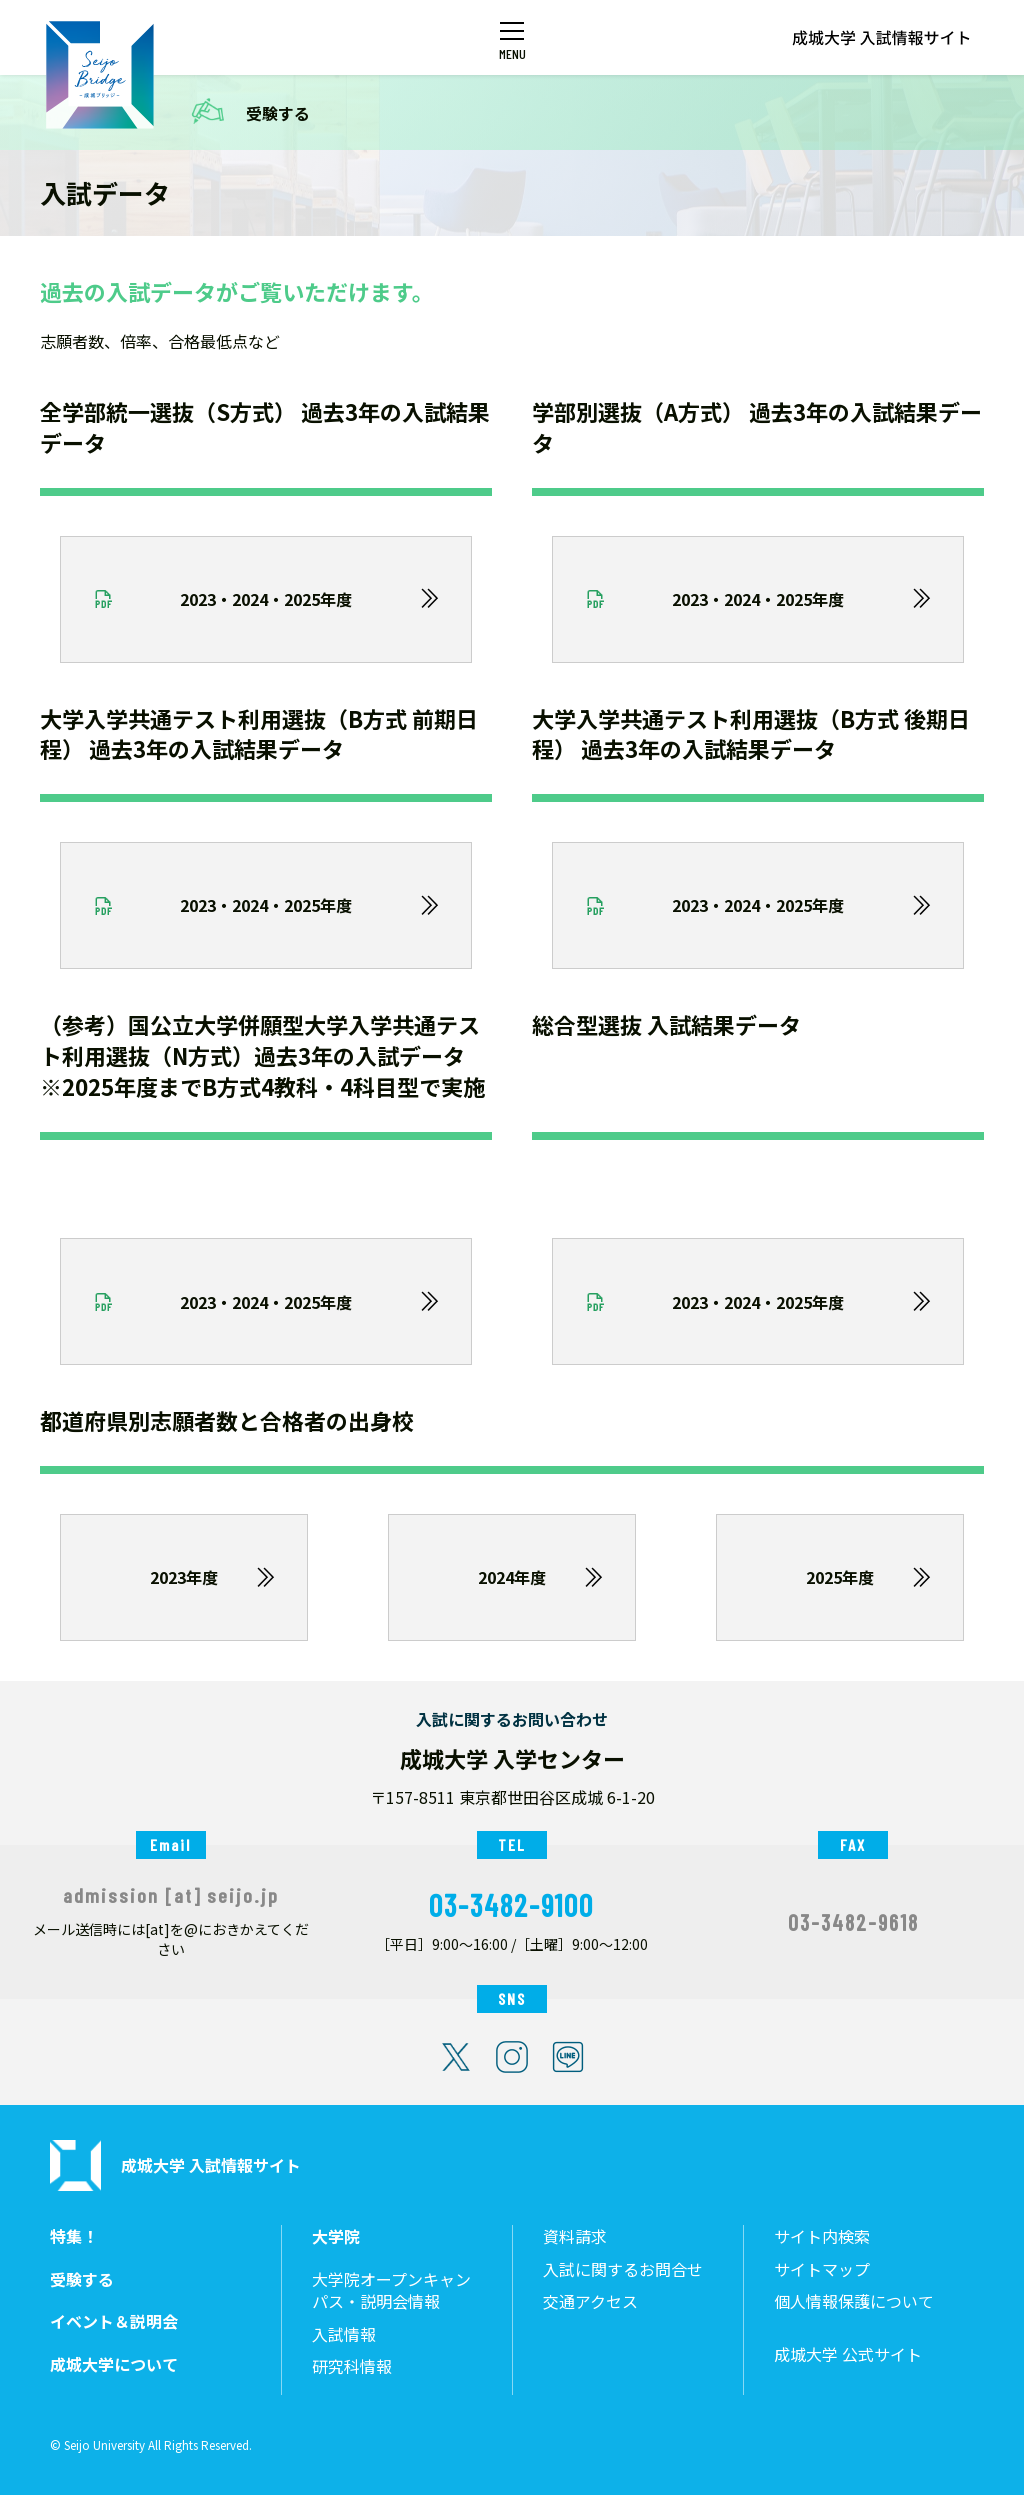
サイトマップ (822, 2269)
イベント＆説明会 (114, 2321)
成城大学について (114, 2364)
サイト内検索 (822, 2236)
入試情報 (344, 2334)
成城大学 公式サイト (848, 2354)
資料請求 (575, 2236)
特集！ (74, 2236)
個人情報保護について (854, 2301)
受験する (278, 113)
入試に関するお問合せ (623, 2269)
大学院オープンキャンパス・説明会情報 (391, 2290)
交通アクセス (590, 2301)
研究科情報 (352, 2366)
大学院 (336, 2236)
